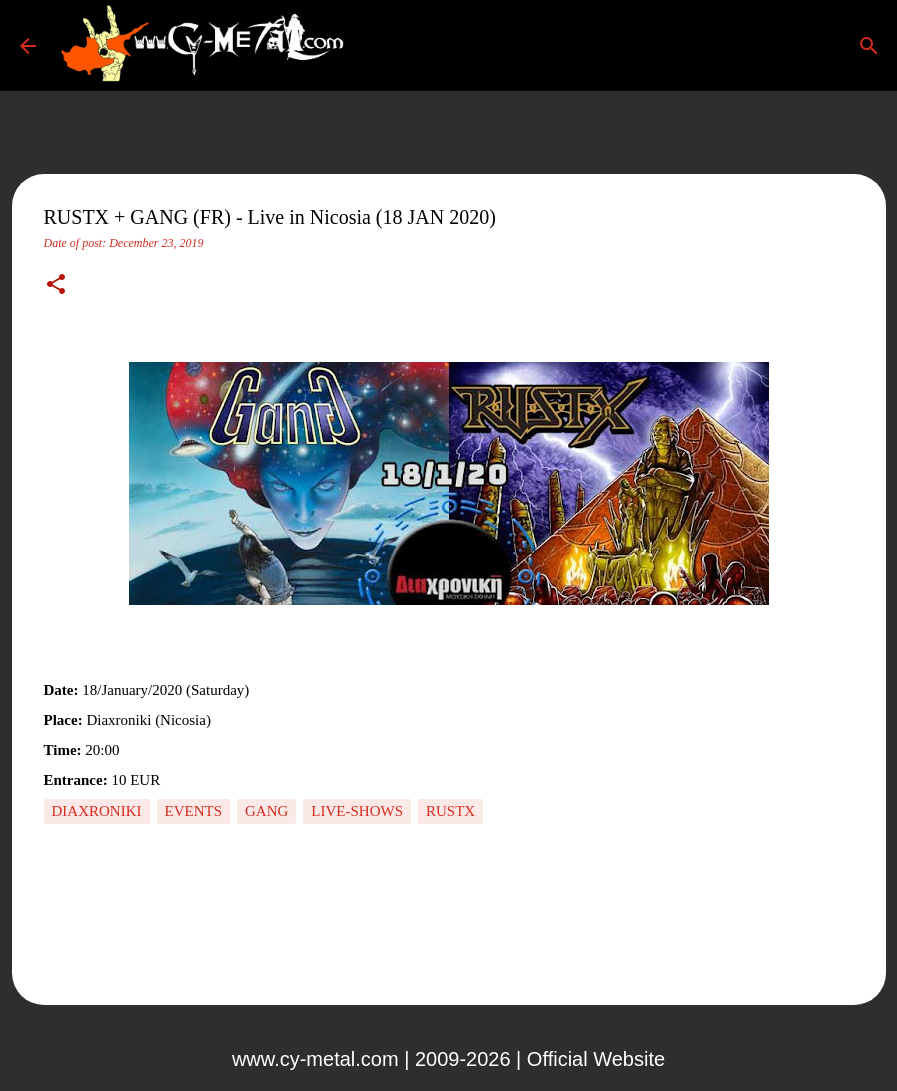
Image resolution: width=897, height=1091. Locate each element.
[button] (56, 286)
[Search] (384, 46)
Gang (266, 811)
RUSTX (450, 811)
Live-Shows (357, 811)
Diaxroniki (97, 811)
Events (194, 811)
